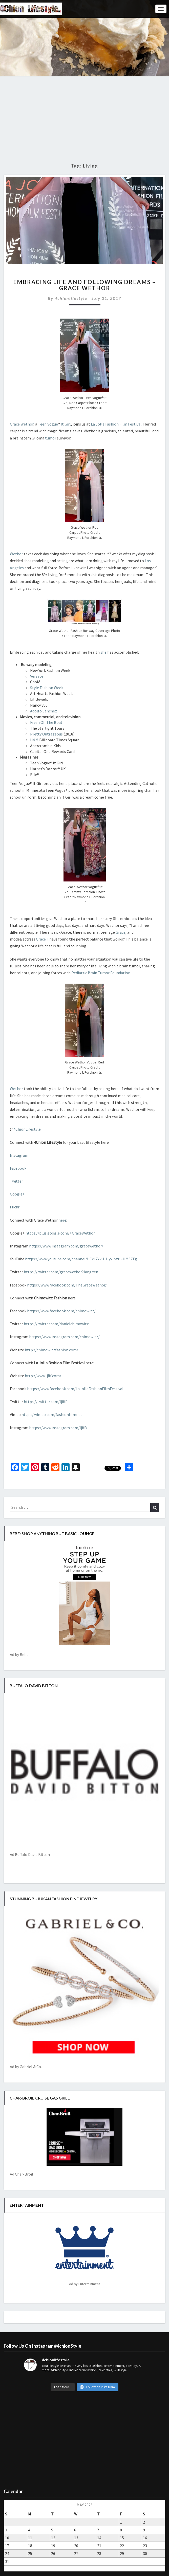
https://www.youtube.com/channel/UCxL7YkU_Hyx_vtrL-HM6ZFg (81, 1258)
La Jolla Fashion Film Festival (116, 424)
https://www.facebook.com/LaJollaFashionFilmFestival (75, 1388)
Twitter (16, 1181)
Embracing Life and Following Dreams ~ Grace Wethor (84, 285)
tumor (50, 437)
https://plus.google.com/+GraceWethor (60, 1233)
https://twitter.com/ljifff (45, 1401)
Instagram (19, 1155)
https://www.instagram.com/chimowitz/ (64, 1336)
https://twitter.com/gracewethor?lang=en (61, 1271)
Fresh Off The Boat (46, 722)
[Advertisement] (84, 122)
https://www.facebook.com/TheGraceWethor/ (67, 1284)
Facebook (18, 1168)
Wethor (17, 553)
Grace (120, 932)
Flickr (14, 1206)
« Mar (8, 2568)
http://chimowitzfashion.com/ (51, 1349)
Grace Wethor (21, 424)
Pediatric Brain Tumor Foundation (100, 972)
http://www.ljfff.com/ (43, 1375)
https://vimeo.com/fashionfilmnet (52, 1414)
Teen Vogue (48, 424)
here (62, 1220)
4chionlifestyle (71, 298)
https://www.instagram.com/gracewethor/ (66, 1245)
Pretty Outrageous (46, 734)
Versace (37, 676)
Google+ (17, 1194)
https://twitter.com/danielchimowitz (56, 1323)
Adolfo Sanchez (43, 710)
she (103, 652)
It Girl (66, 424)
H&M (34, 739)
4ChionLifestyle (27, 1129)
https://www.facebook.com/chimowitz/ (61, 1310)
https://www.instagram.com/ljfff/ (58, 1427)
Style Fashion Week (47, 687)
